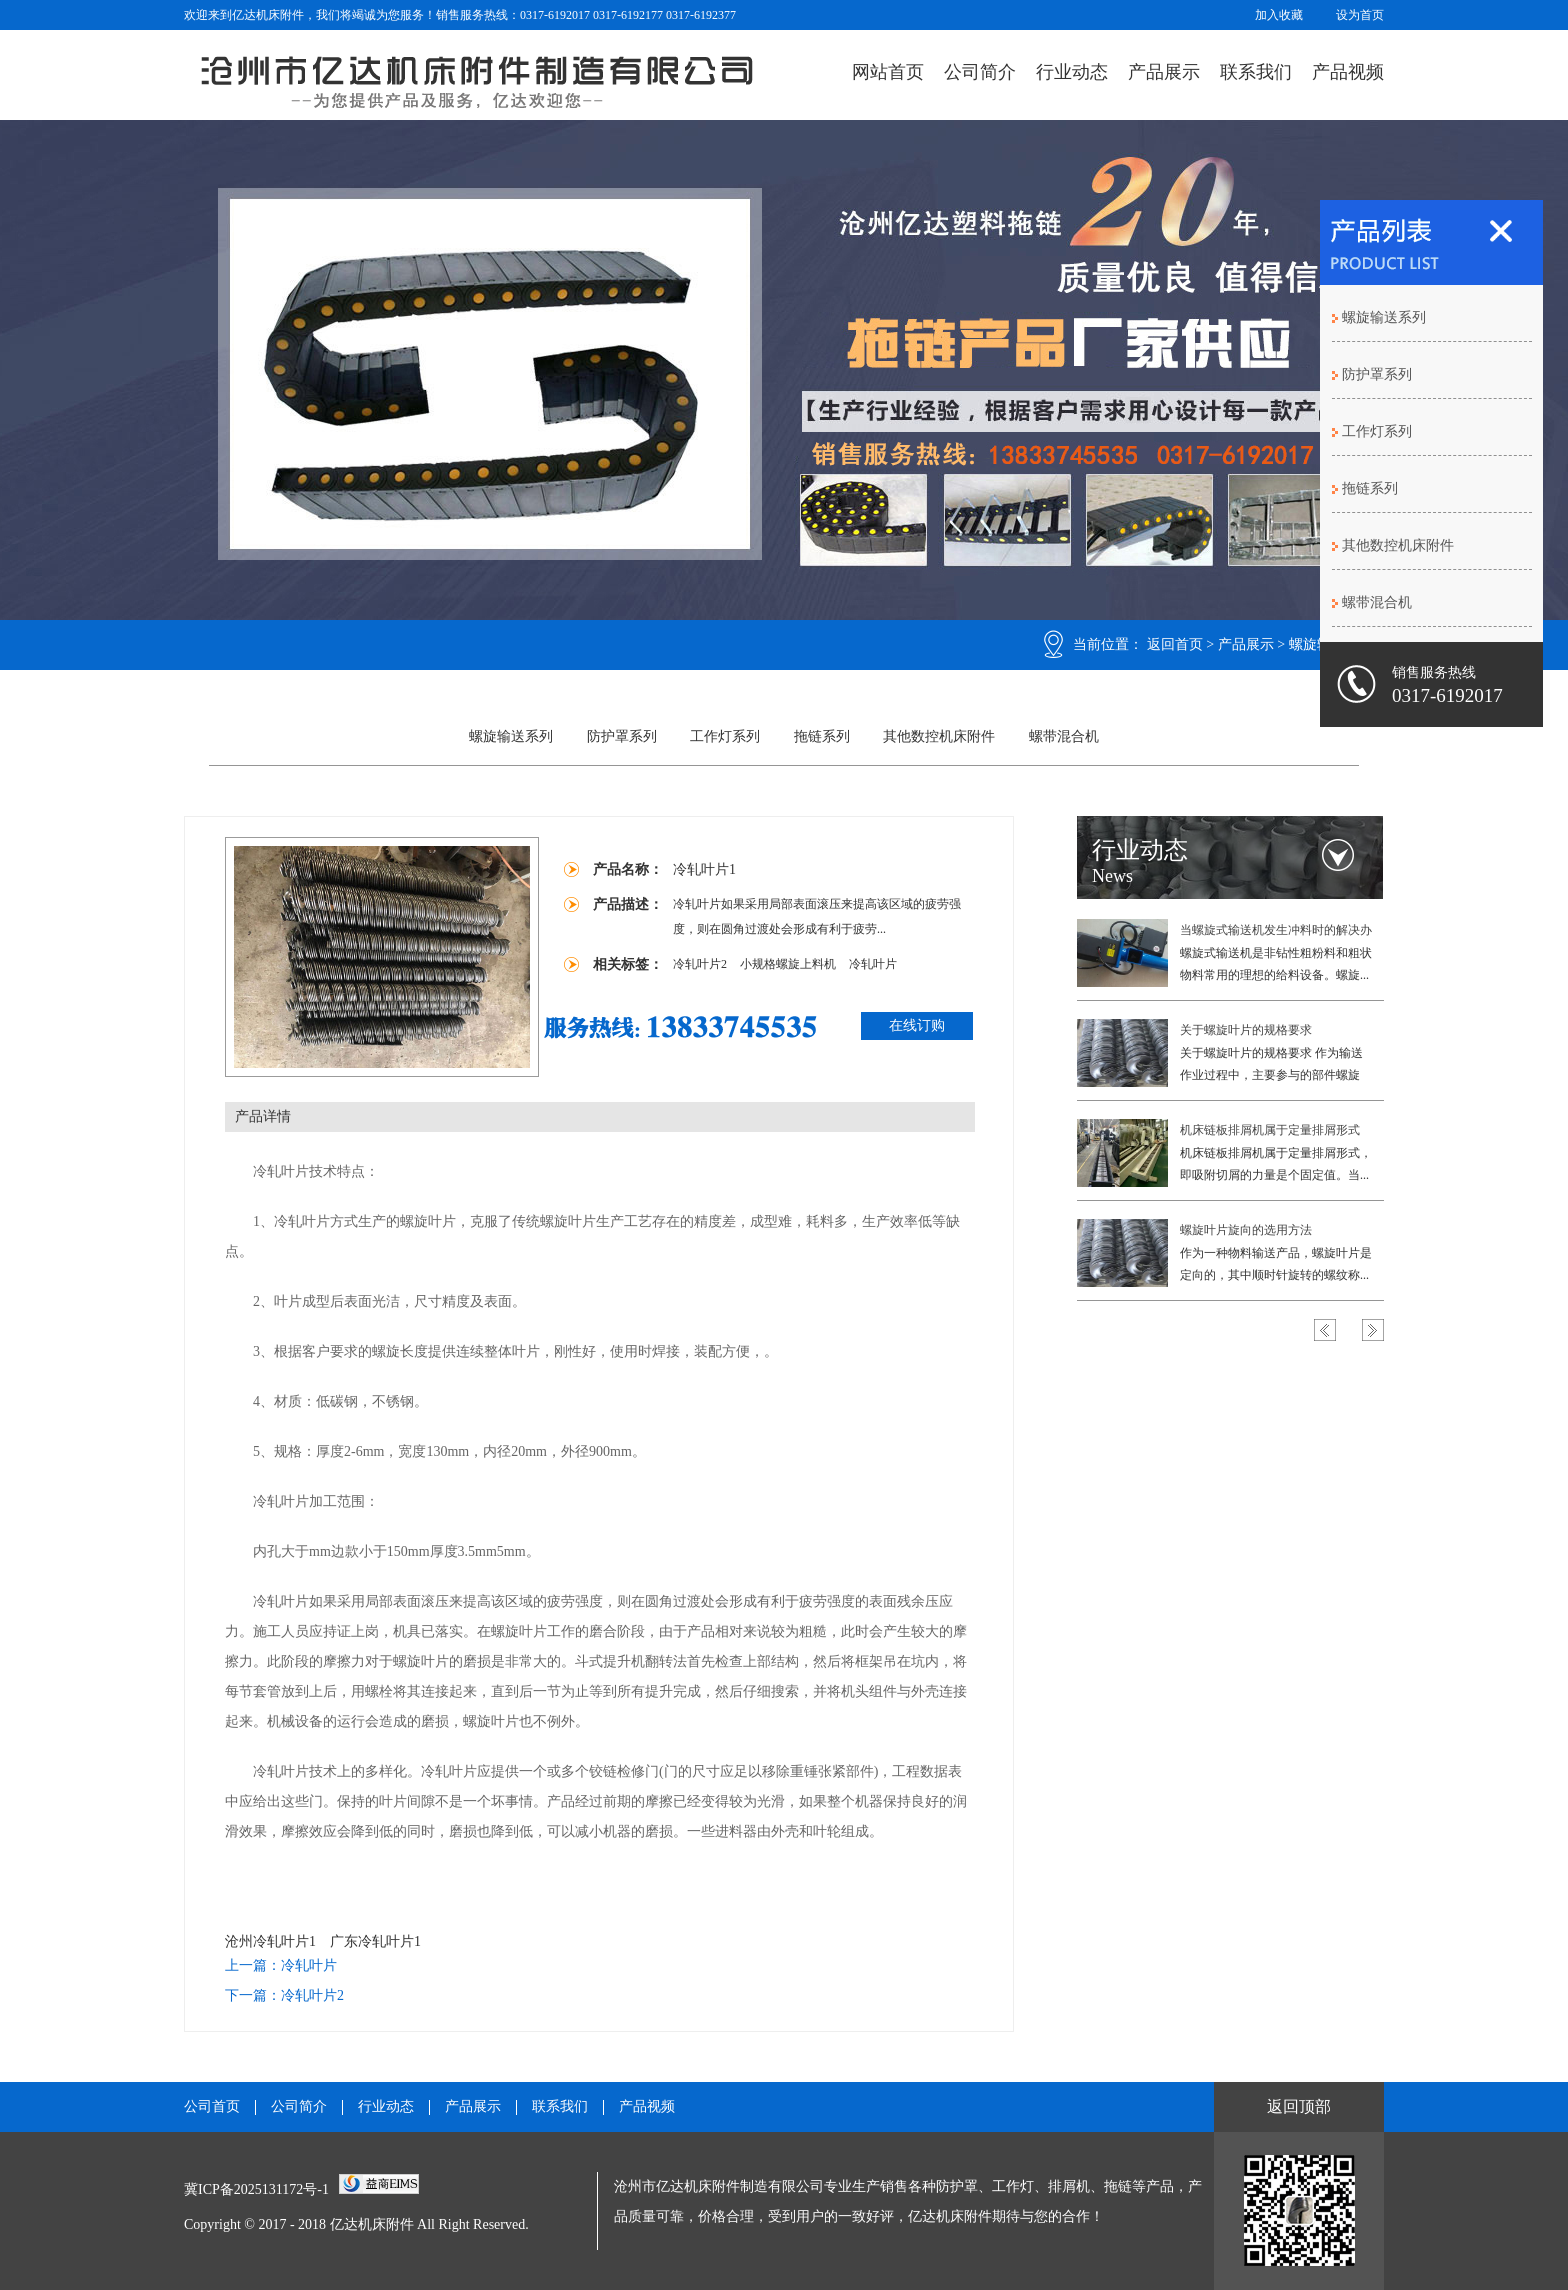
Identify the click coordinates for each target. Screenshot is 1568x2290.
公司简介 (980, 72)
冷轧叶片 (873, 964)
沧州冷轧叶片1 (270, 1941)
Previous (1325, 1330)
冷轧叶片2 (701, 964)
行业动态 (1072, 72)
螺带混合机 (1064, 736)
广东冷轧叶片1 (375, 1941)
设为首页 (1360, 15)
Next (1373, 1330)
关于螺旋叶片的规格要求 (1246, 1030)
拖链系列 (822, 736)
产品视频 (1348, 72)
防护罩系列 (622, 736)
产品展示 (1164, 72)
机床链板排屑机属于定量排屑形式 (1270, 1130)
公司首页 (212, 2107)
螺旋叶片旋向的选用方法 (1246, 1230)
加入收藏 (1279, 15)
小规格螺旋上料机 (789, 964)
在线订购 (917, 1025)
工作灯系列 (725, 736)
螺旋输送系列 (511, 736)
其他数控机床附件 (939, 736)
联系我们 (1256, 72)
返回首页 (1175, 644)
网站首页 (888, 72)
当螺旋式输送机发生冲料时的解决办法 (1276, 932)
